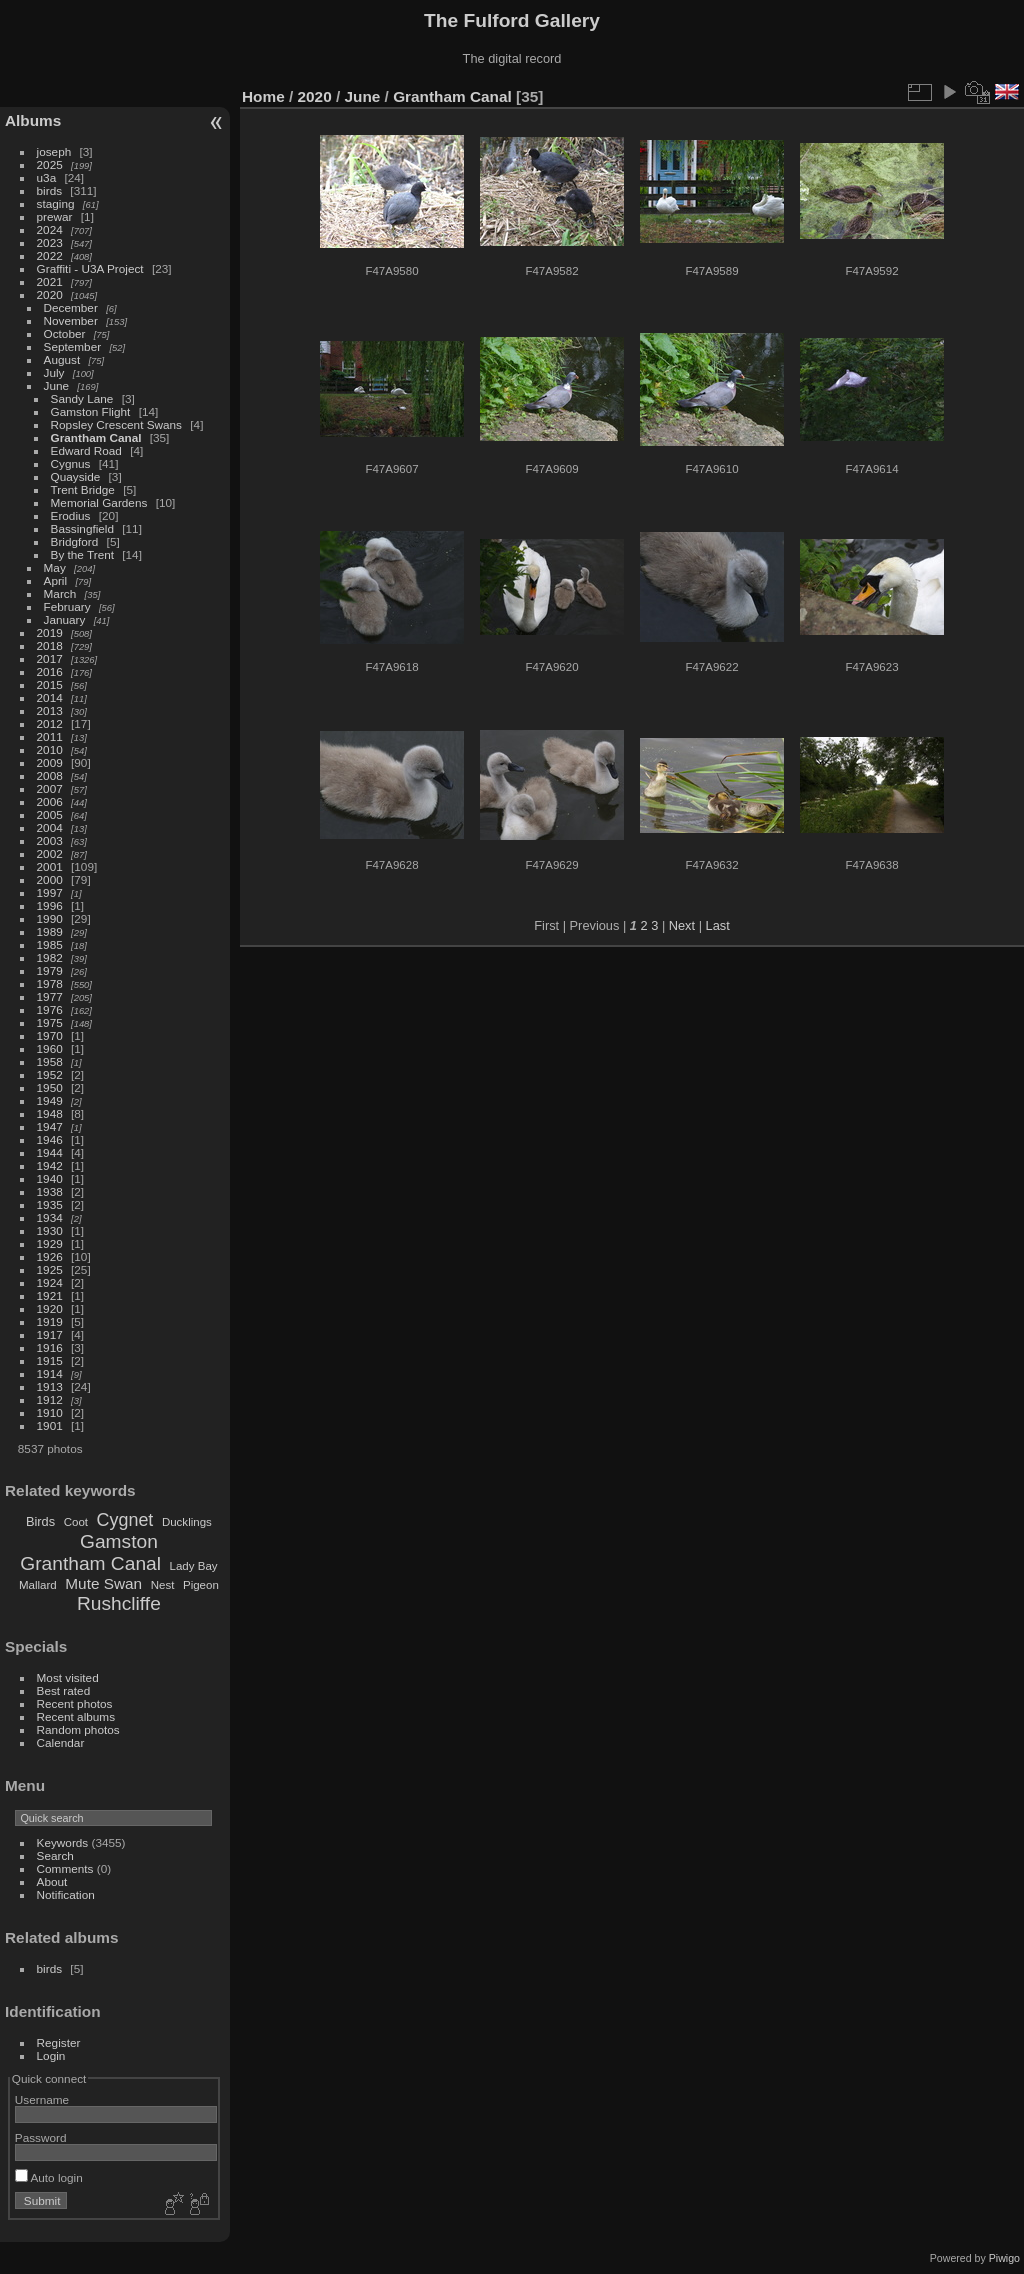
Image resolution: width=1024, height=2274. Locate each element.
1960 (50, 1048)
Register (59, 2042)
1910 (50, 1412)
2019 (50, 632)
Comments (65, 1868)
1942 (50, 1165)
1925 (50, 1269)
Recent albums (76, 1716)
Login (51, 2055)
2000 (50, 879)
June (57, 385)
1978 (50, 983)
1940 (50, 1178)
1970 (50, 1035)
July (54, 372)
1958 (50, 1061)
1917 (50, 1334)
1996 (50, 905)
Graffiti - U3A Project (90, 268)
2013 (50, 710)
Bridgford (75, 541)
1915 (50, 1360)
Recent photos (75, 1703)
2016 (50, 671)
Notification (66, 1894)
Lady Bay (194, 1566)
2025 (50, 164)
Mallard (38, 1585)
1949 (50, 1100)
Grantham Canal (96, 437)
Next (682, 925)
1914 (50, 1373)
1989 (50, 931)
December (71, 307)
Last (718, 925)
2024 (50, 229)
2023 (50, 242)
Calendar (61, 1742)
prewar (55, 216)
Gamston (119, 1541)
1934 (50, 1217)
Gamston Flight (91, 411)
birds (50, 190)
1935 (50, 1204)
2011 (50, 736)
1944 (50, 1152)
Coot (76, 1522)
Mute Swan (103, 1583)
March (60, 593)
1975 (50, 1022)
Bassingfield (82, 528)
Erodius (71, 515)
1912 (50, 1399)
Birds (40, 1521)
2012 (50, 723)
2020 (50, 294)
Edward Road (86, 450)
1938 (50, 1191)
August (62, 359)
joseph (54, 151)
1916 (50, 1347)
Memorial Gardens (99, 502)
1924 (50, 1282)
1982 (50, 957)
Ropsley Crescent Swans (116, 424)
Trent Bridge (83, 489)
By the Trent (82, 554)
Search (55, 1855)
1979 (50, 970)
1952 (50, 1074)
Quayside (76, 476)
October (65, 333)
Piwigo (1004, 2258)
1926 (50, 1256)
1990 (50, 918)
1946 (50, 1139)
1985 (50, 944)
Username (42, 2099)
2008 (50, 775)
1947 (50, 1126)
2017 (50, 658)
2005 (50, 814)
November (71, 320)
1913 (50, 1386)
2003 (50, 840)
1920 (50, 1308)
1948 (50, 1113)
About (52, 1881)
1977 (50, 996)
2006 (50, 801)
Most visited (68, 1677)
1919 (50, 1321)
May (55, 567)
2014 (50, 697)
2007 (50, 788)
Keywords (63, 1842)
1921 (50, 1295)
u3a (47, 177)
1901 (50, 1425)
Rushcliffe (119, 1603)
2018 (50, 645)
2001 (50, 866)
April (56, 580)
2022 (50, 255)
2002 (50, 853)
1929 (50, 1243)
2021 (50, 281)
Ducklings (187, 1522)
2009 (50, 762)
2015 (50, 684)
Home (263, 96)
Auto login (49, 2177)
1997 (50, 892)
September (73, 346)
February (67, 606)
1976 (50, 1009)
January (65, 619)
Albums (33, 120)
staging (56, 203)
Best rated (64, 1690)
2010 (50, 749)
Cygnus (71, 463)
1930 (50, 1230)
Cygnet (125, 1520)
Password (41, 2137)
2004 (50, 827)
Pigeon (201, 1585)
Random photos (78, 1729)
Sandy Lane (82, 398)
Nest (163, 1585)
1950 (50, 1087)
